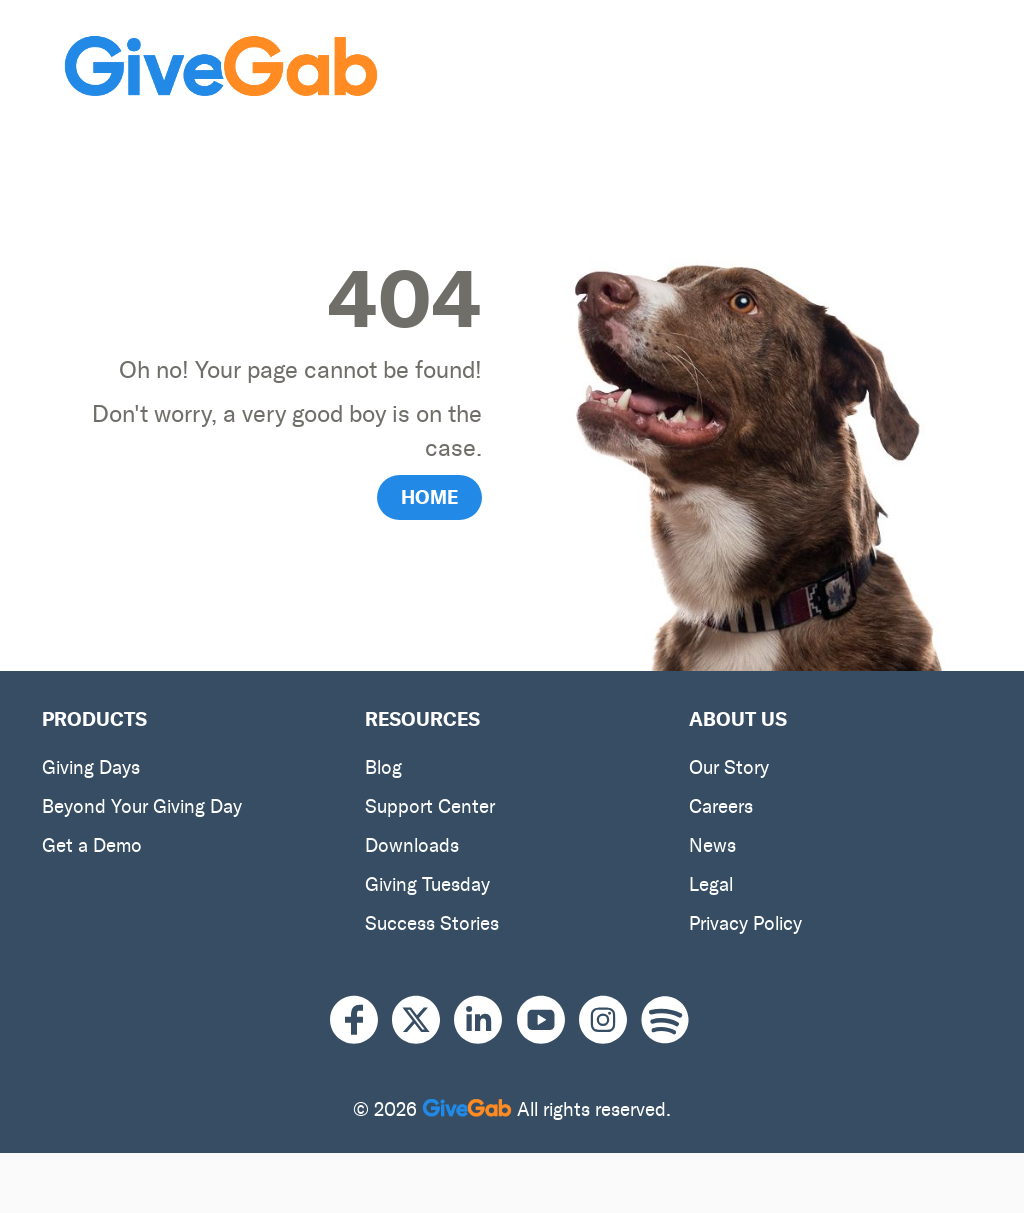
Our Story (729, 767)
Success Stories (432, 923)
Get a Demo (92, 845)
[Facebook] (361, 1020)
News (712, 845)
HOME (429, 497)
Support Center (430, 806)
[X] (423, 1020)
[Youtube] (548, 1020)
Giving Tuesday (427, 884)
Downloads (412, 845)
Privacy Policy (745, 923)
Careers (721, 806)
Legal (711, 884)
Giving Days (91, 767)
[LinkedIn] (485, 1020)
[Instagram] (610, 1020)
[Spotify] (665, 1020)
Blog (383, 767)
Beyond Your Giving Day (142, 806)
